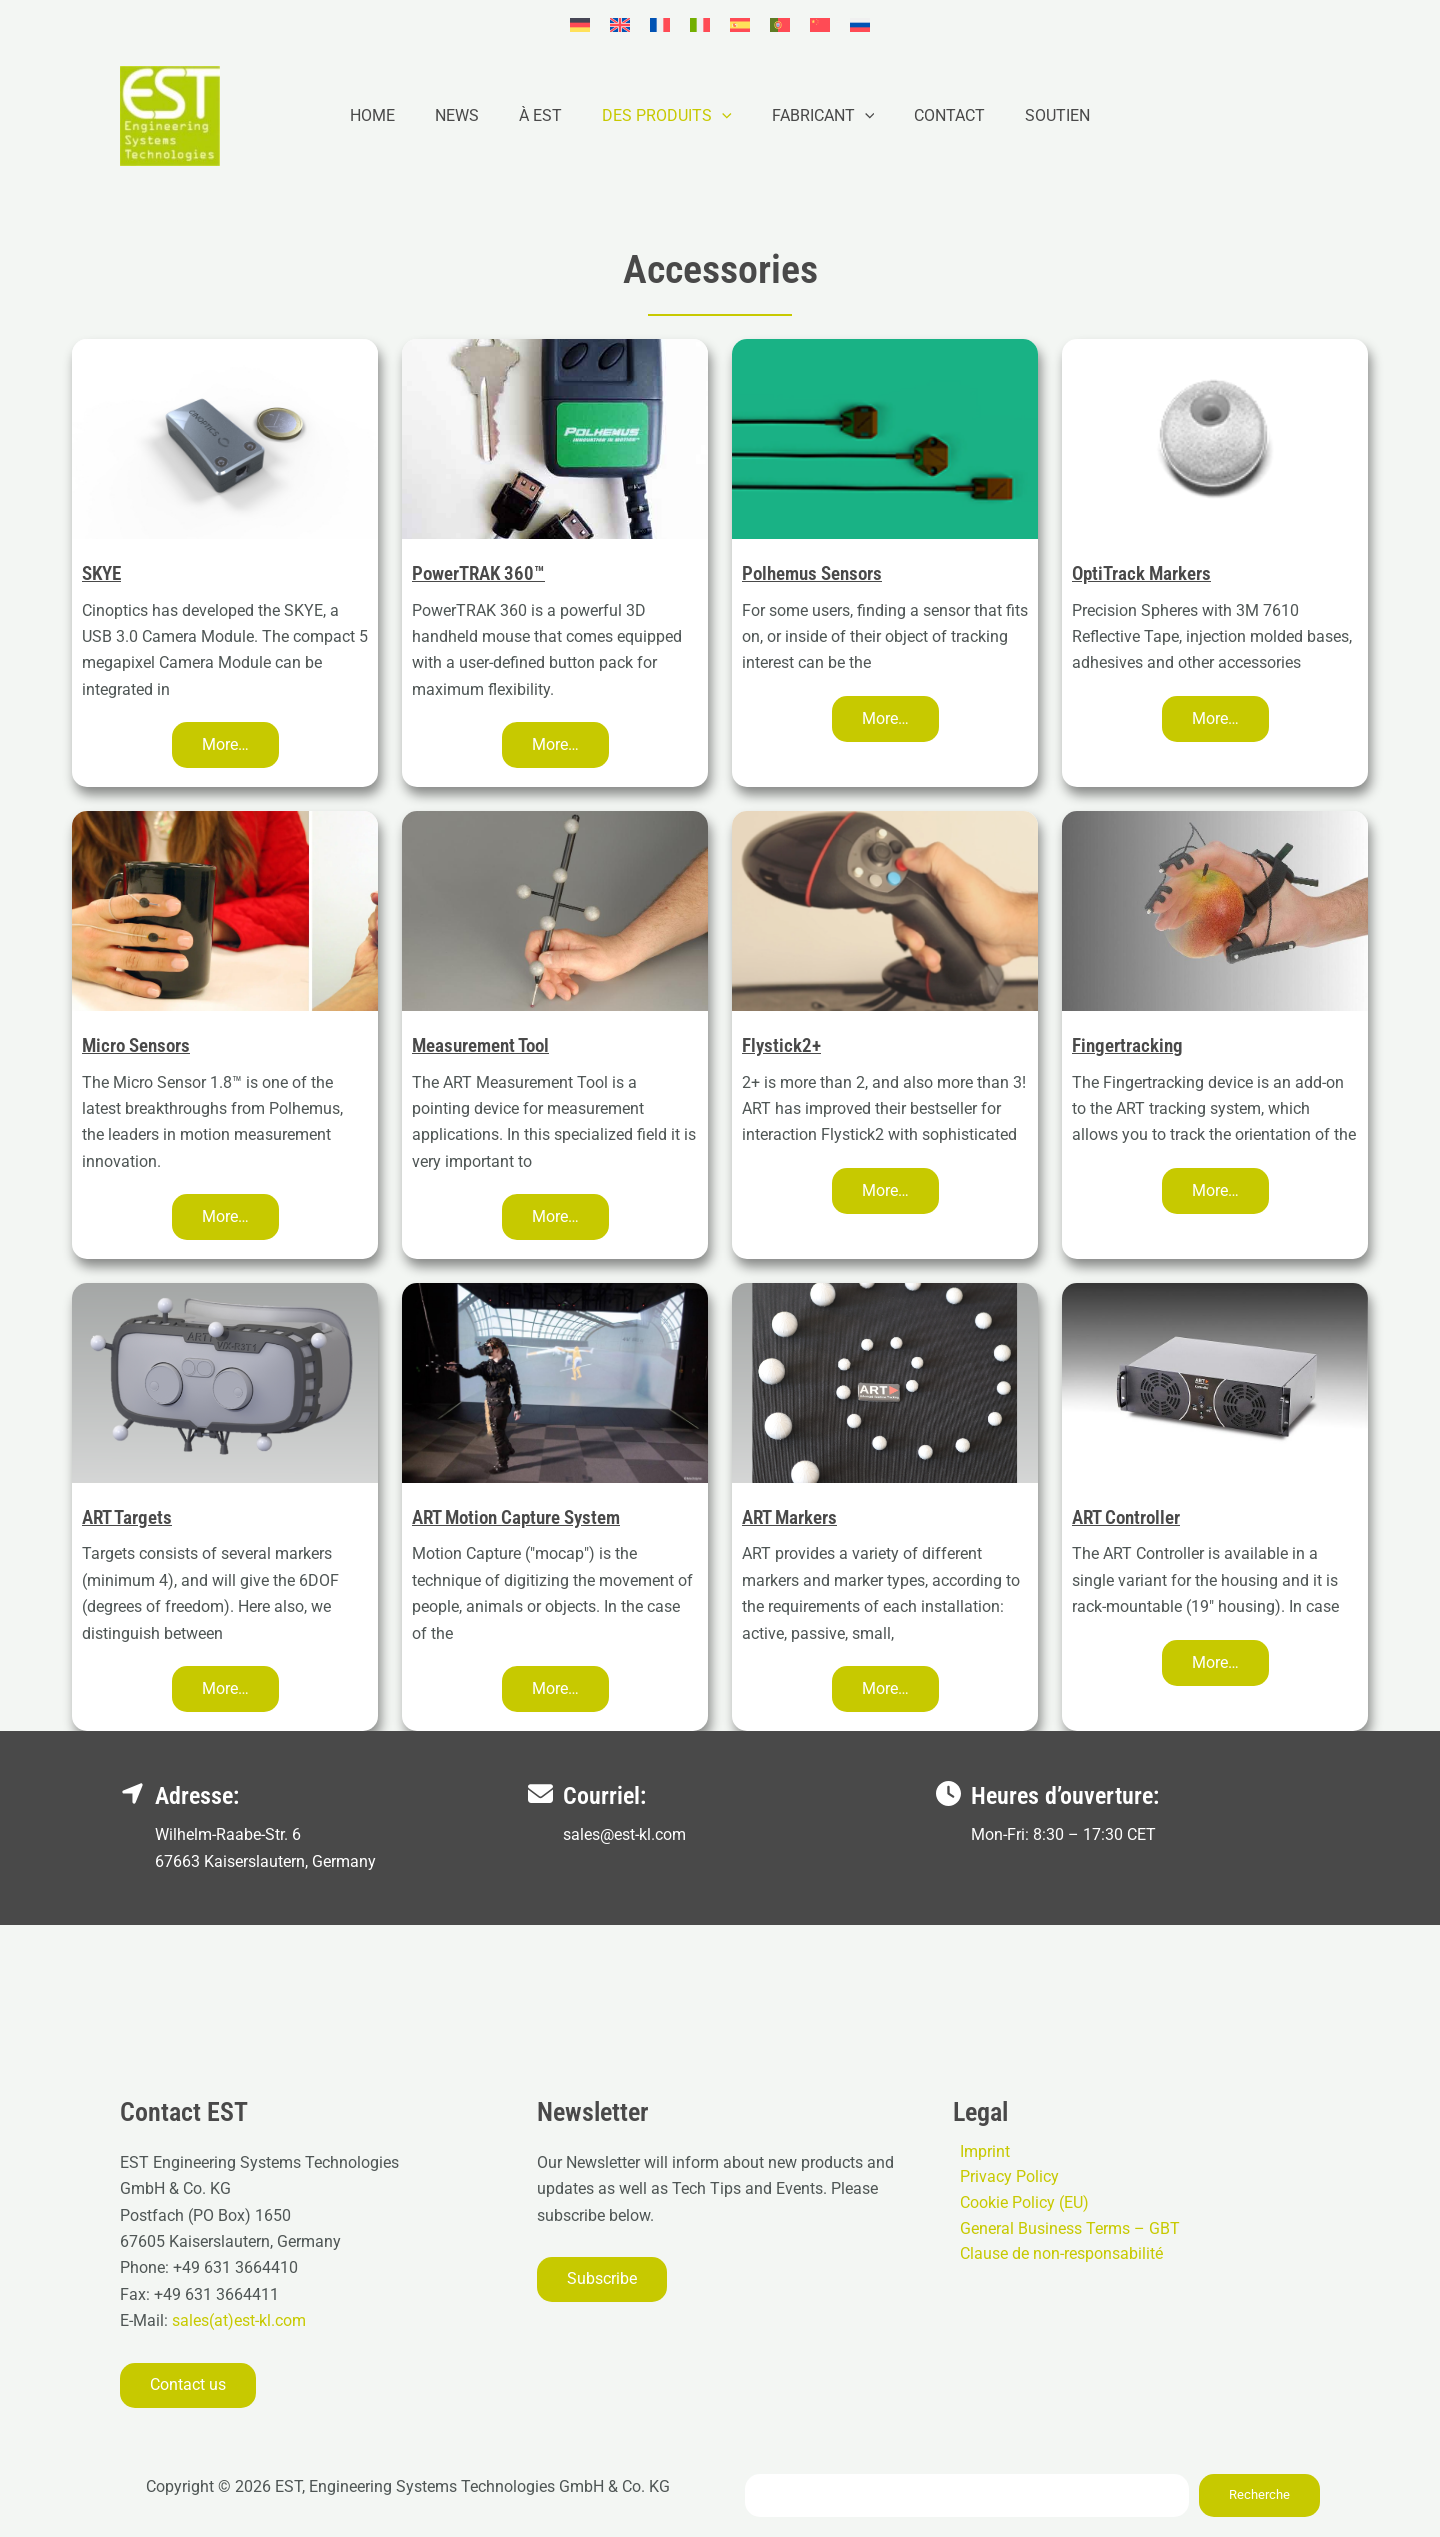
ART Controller (1131, 1517)
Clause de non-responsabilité (1054, 2257)
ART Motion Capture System (525, 1517)
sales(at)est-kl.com (237, 2320)
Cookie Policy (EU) (1017, 2204)
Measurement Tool (486, 1045)
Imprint (978, 2151)
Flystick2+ (783, 1045)
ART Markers (793, 1517)
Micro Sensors (140, 1045)
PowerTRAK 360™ (483, 573)
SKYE (103, 573)
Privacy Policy (1002, 2178)
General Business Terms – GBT (1063, 2231)
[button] (722, 116)
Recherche (1259, 2494)
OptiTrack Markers (1146, 573)
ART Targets (130, 1517)
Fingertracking (1130, 1045)
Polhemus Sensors (817, 573)
